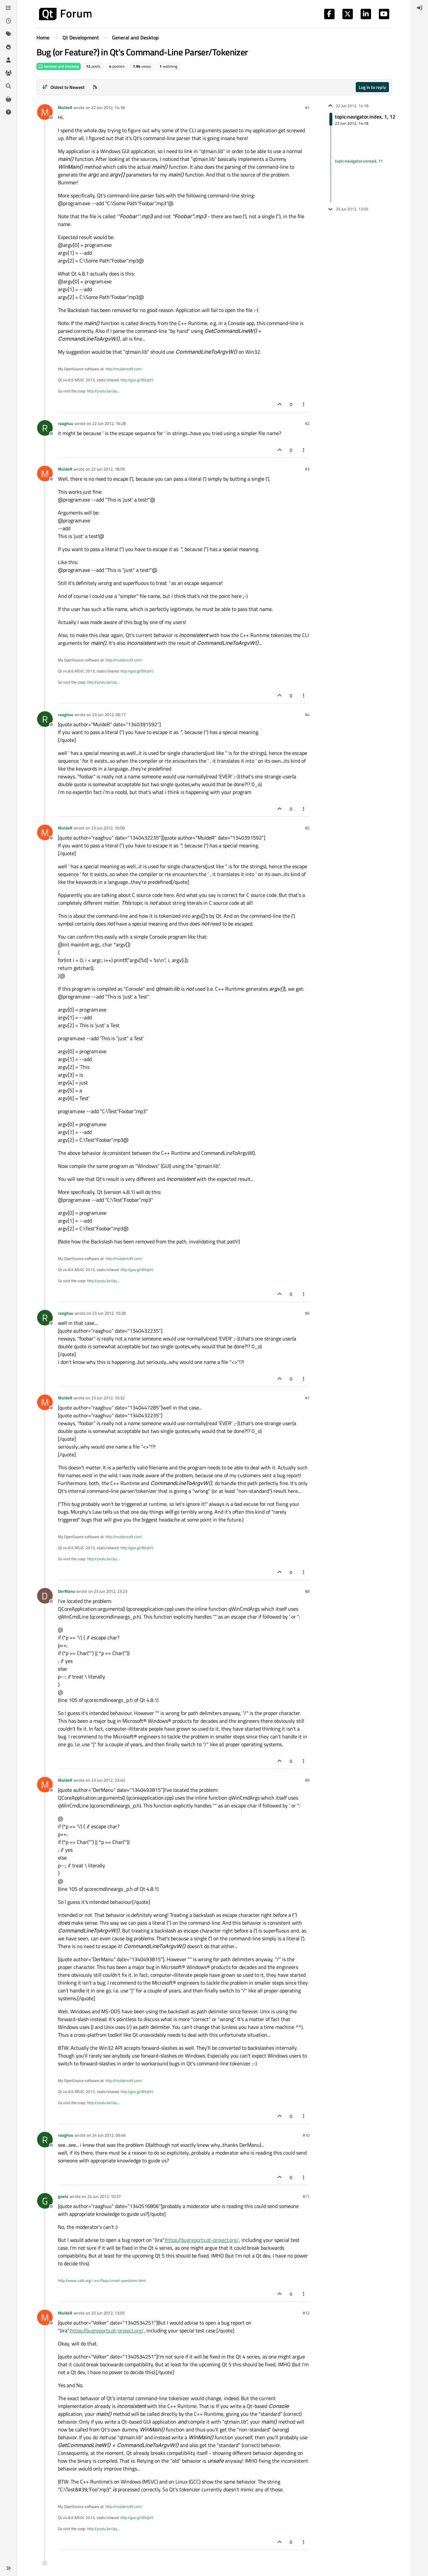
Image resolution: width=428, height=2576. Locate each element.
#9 (307, 1780)
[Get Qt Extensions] (8, 99)
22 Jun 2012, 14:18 (108, 107)
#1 (307, 107)
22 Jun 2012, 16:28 (109, 423)
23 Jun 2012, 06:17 (109, 714)
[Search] (8, 86)
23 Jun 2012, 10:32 (108, 1397)
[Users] (8, 60)
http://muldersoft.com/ (124, 369)
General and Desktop (58, 66)
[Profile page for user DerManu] (45, 1596)
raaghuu (65, 423)
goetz (63, 2196)
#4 (307, 714)
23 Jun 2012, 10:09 (108, 828)
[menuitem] (419, 8)
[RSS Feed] (95, 87)
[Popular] (8, 47)
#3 (307, 469)
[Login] (419, 8)
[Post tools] (304, 404)
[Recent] (8, 21)
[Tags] (8, 34)
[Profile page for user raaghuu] (45, 428)
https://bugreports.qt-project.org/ (202, 2240)
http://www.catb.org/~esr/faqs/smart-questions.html (102, 2280)
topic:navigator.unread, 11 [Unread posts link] (359, 161)
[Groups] (8, 73)
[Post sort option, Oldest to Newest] (63, 87)
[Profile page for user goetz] (45, 2201)
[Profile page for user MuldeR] (45, 112)
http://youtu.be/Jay (102, 391)
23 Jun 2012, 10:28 (109, 1313)
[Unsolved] (8, 112)
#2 (307, 423)
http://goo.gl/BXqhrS (137, 380)
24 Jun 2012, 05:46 (109, 2135)
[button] (8, 2568)
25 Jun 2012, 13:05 (108, 2313)
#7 (307, 1397)
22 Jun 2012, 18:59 (108, 469)
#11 (306, 2196)
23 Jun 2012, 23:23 (110, 1591)
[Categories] (8, 8)
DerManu (66, 1591)
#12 (306, 2313)
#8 (307, 1591)
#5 (307, 828)
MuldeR (65, 107)
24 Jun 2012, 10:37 (104, 2196)
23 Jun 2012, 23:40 (108, 1780)
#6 (307, 1313)
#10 (306, 2135)
